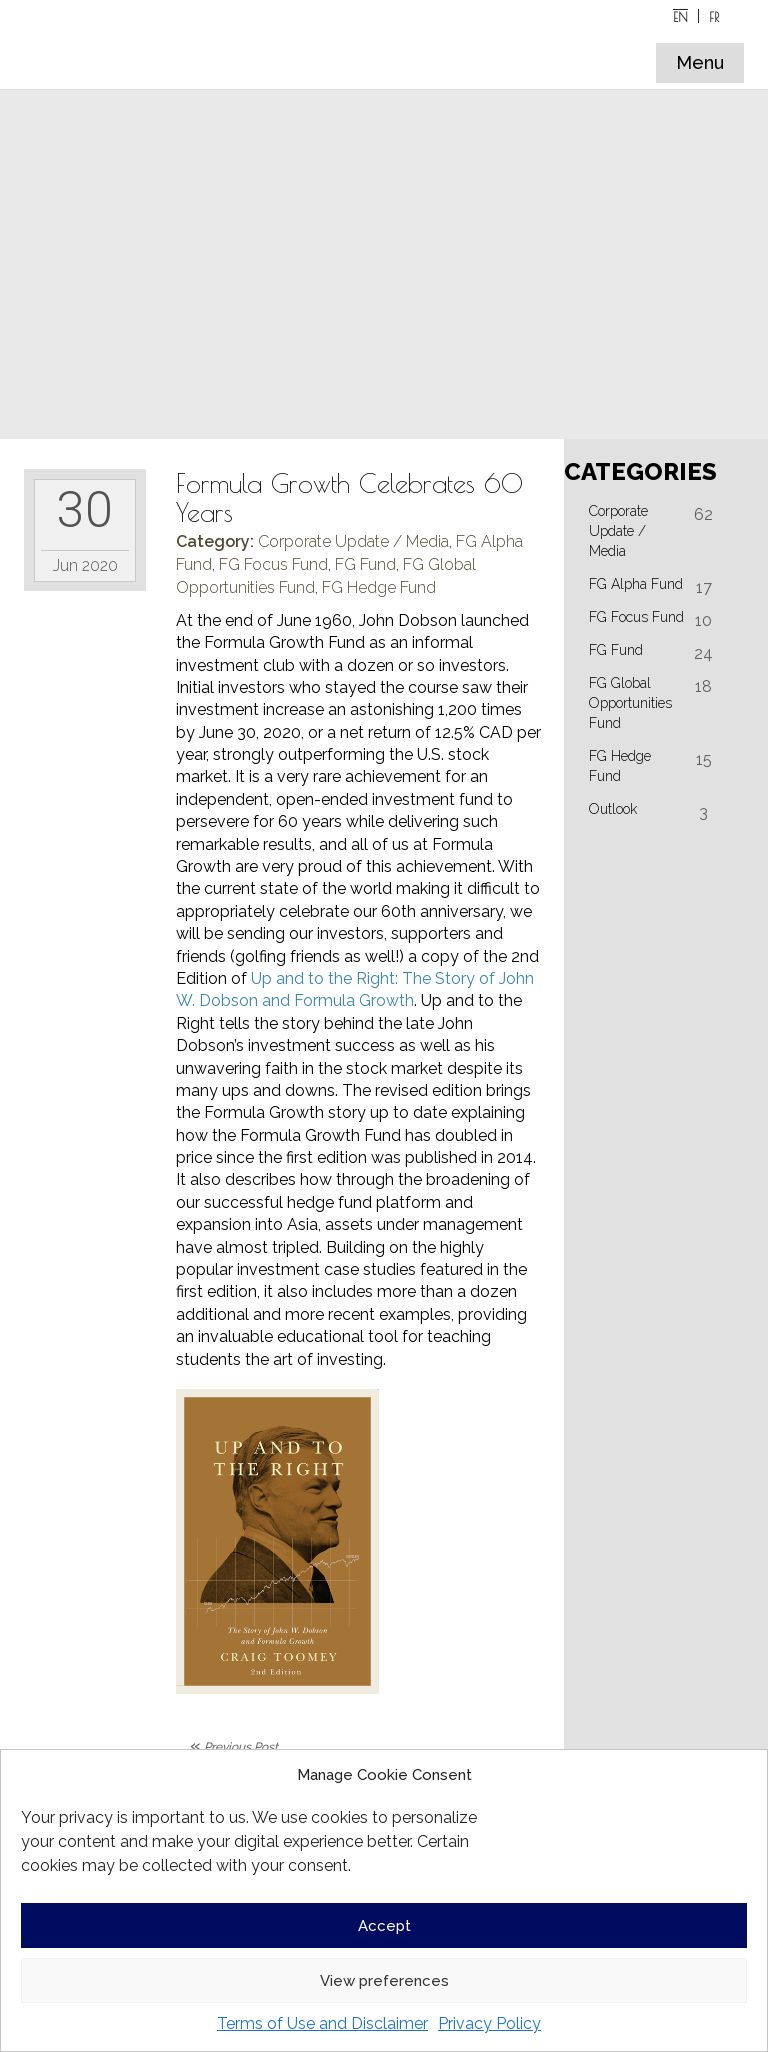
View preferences (384, 1981)
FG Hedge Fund (379, 587)
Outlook (613, 809)
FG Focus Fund (273, 564)
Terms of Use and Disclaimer (322, 2023)
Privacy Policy (489, 2023)
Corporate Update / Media (353, 541)
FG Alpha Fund (636, 584)
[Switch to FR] (714, 16)
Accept (384, 1926)
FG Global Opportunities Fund (630, 703)
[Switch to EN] (681, 16)
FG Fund (365, 564)
